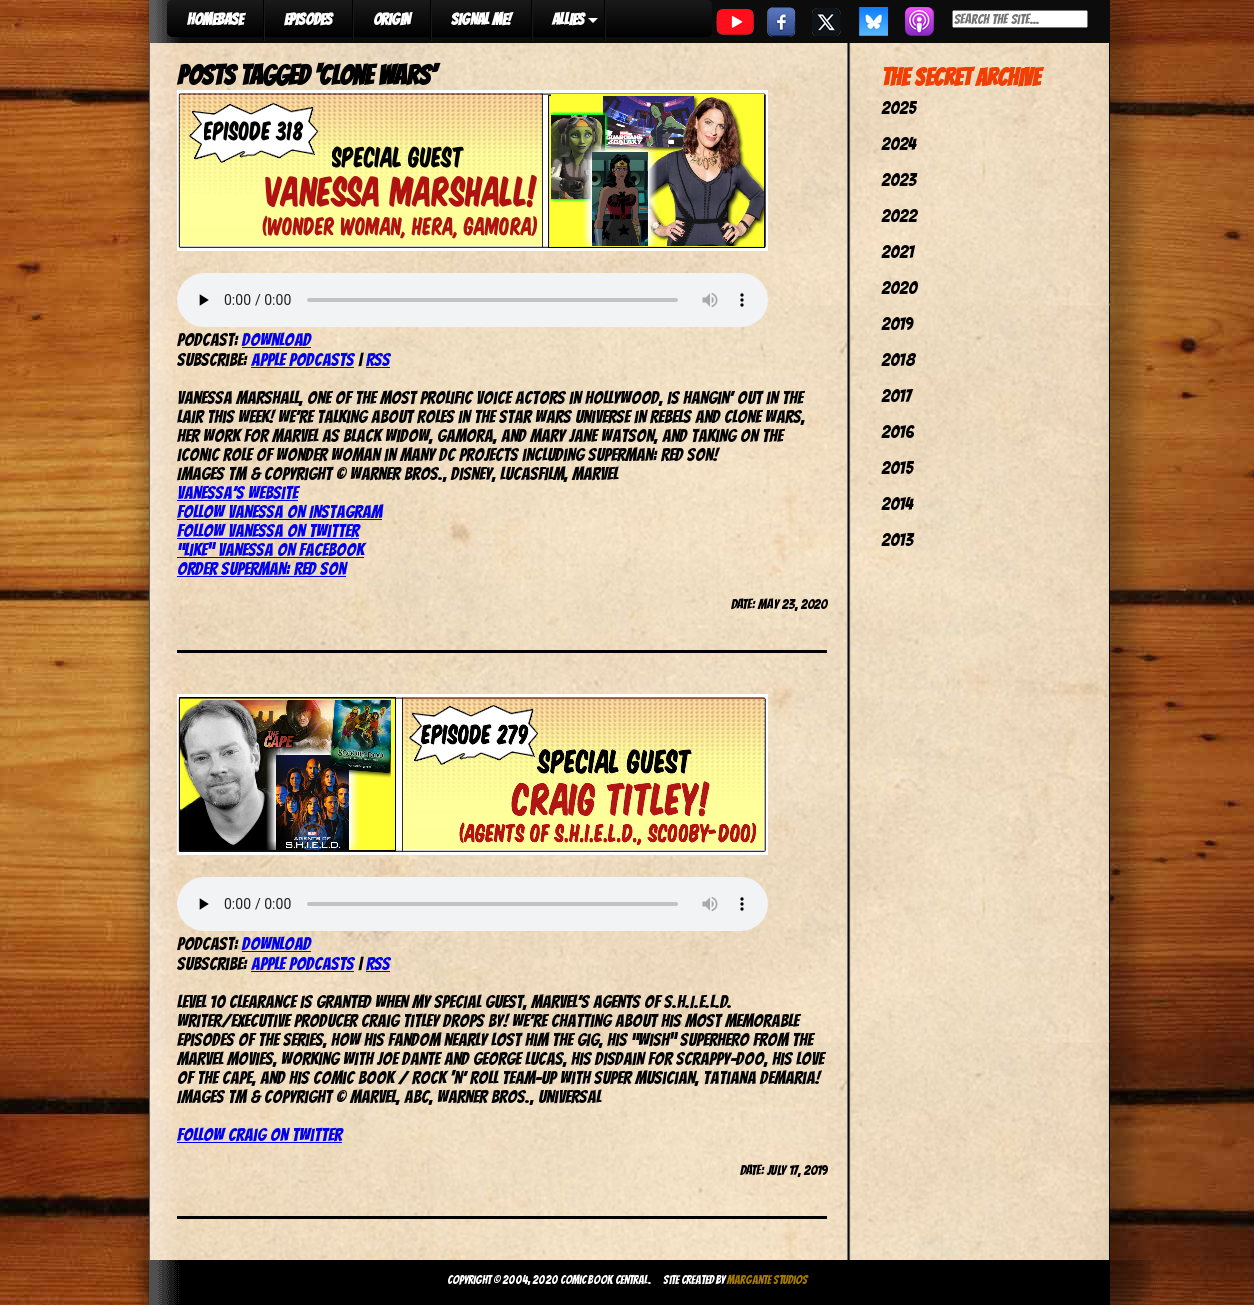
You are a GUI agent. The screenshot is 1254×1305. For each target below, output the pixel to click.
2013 (897, 539)
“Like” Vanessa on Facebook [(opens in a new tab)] (270, 549)
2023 (898, 179)
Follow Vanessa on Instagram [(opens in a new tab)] (279, 511)
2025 (898, 107)
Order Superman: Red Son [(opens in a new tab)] (261, 568)
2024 (898, 143)
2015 (897, 467)
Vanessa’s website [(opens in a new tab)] (237, 492)
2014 (897, 503)
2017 (896, 395)
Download (276, 339)
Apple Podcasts (302, 359)
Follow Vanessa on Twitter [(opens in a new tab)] (268, 530)
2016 (897, 431)
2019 (897, 323)
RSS (378, 359)
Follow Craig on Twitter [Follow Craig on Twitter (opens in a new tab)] (259, 1134)
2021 (897, 251)
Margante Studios (767, 1279)
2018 (898, 359)
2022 (899, 215)
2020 (899, 287)
